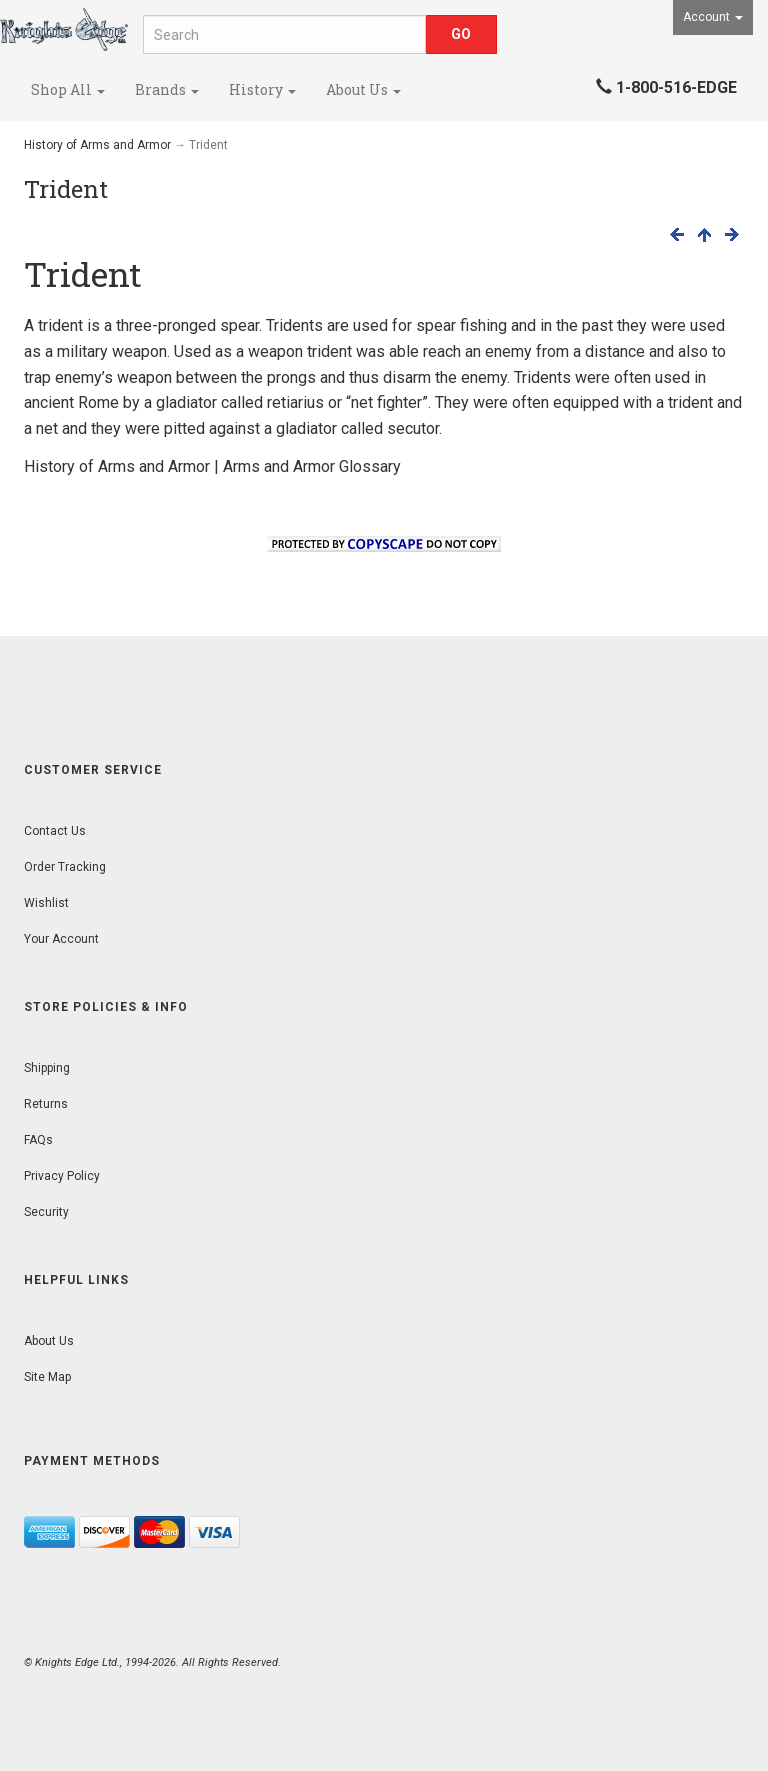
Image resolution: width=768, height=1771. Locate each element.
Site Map (47, 1377)
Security (46, 1212)
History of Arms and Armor (97, 145)
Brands (167, 89)
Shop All (68, 89)
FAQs (38, 1140)
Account (713, 17)
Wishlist (46, 903)
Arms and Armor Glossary (312, 466)
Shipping (47, 1068)
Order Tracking (65, 867)
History (262, 89)
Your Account (61, 939)
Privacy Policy (62, 1176)
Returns (46, 1104)
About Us (363, 89)
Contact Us (55, 831)
